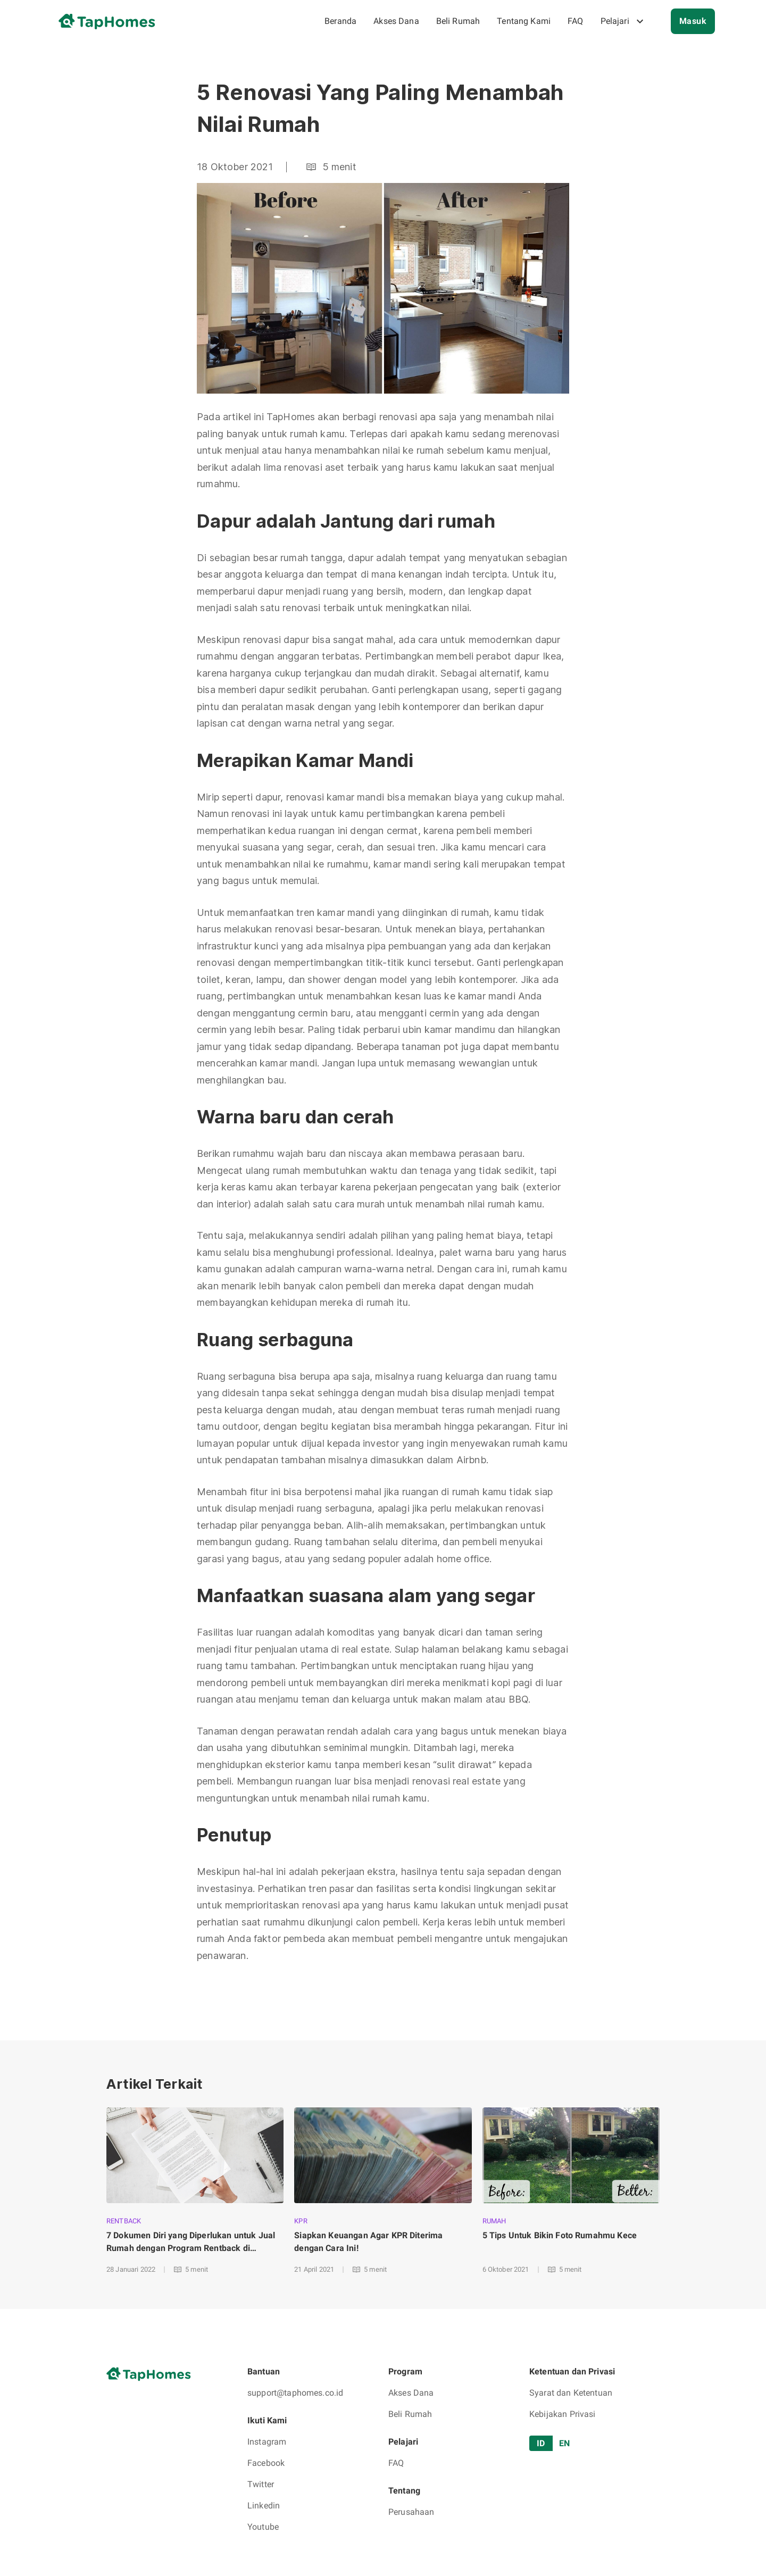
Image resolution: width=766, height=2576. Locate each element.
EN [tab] (564, 2443)
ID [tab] (541, 2443)
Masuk (693, 21)
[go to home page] (111, 21)
